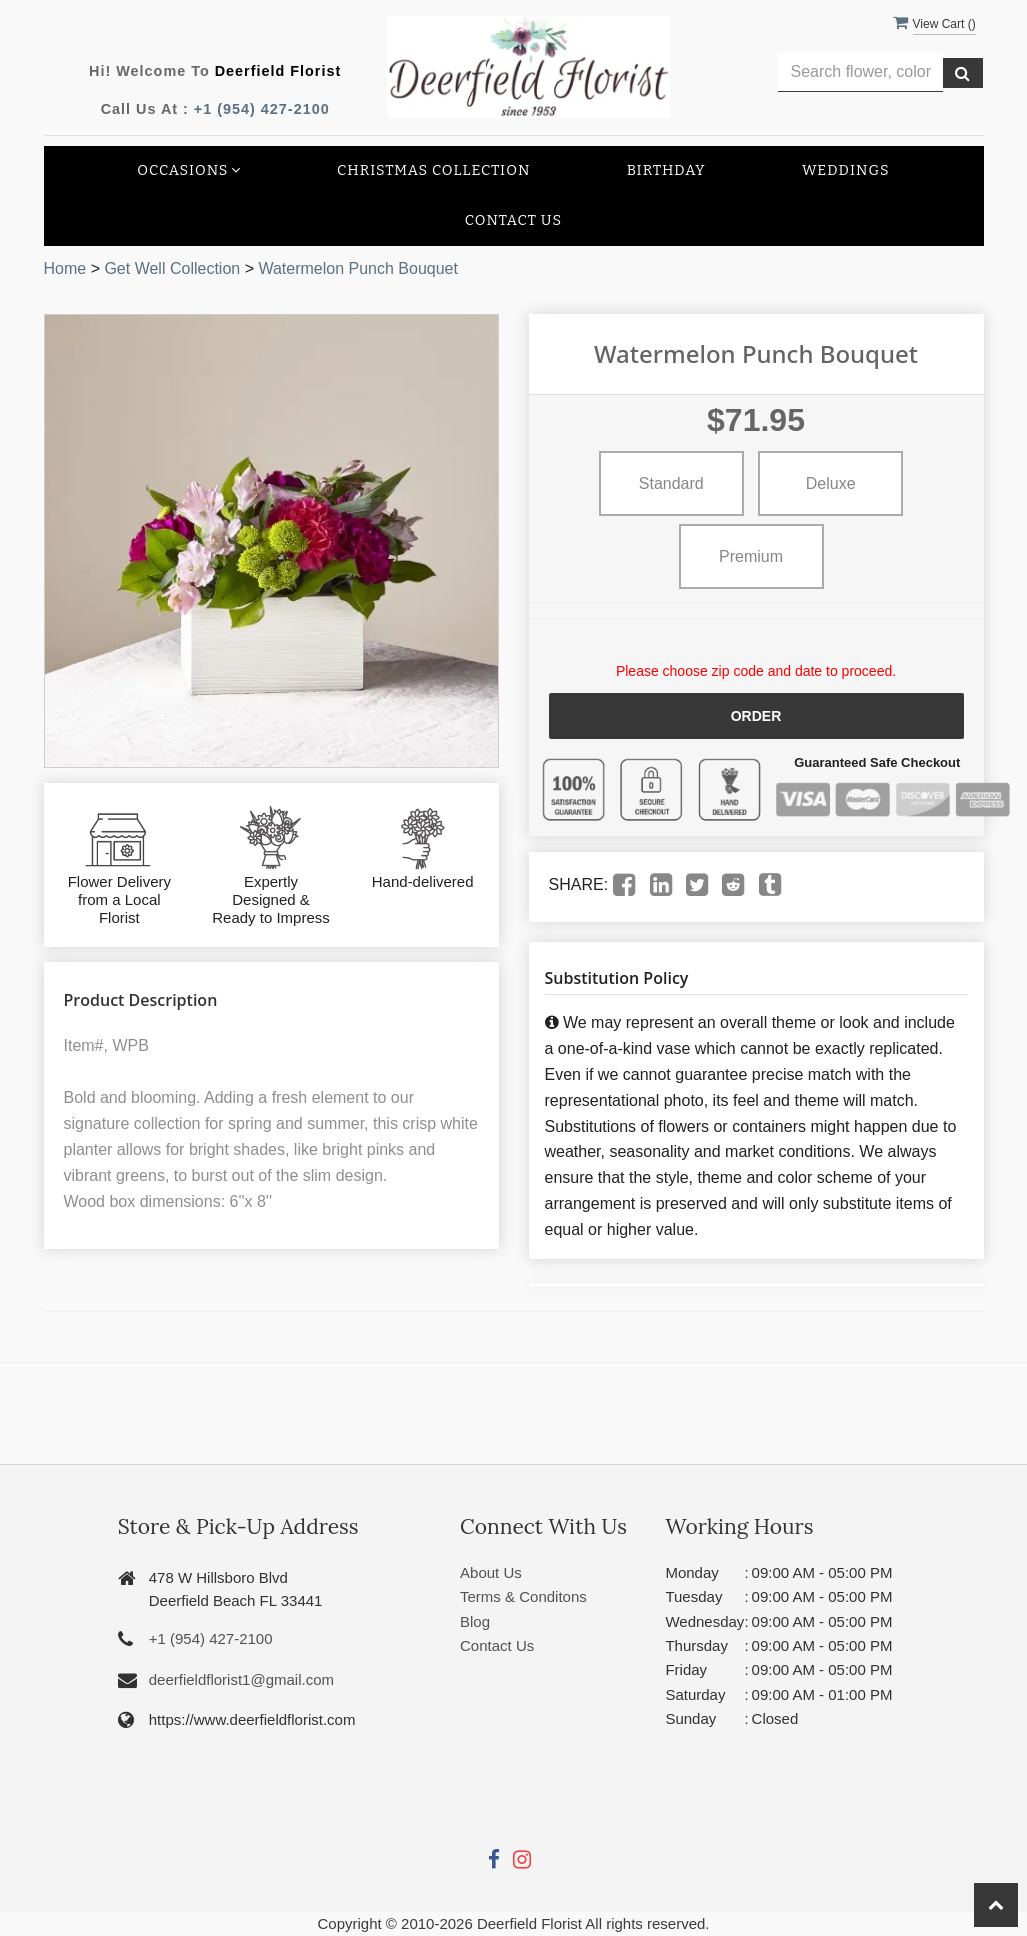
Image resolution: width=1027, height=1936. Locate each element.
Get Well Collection (172, 268)
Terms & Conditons (523, 1596)
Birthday (666, 170)
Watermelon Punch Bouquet (358, 268)
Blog (475, 1621)
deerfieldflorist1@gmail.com (241, 1679)
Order (756, 716)
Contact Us (513, 220)
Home (65, 268)
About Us (491, 1572)
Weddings (846, 170)
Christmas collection (433, 170)
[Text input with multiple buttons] (860, 72)
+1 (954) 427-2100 (262, 109)
